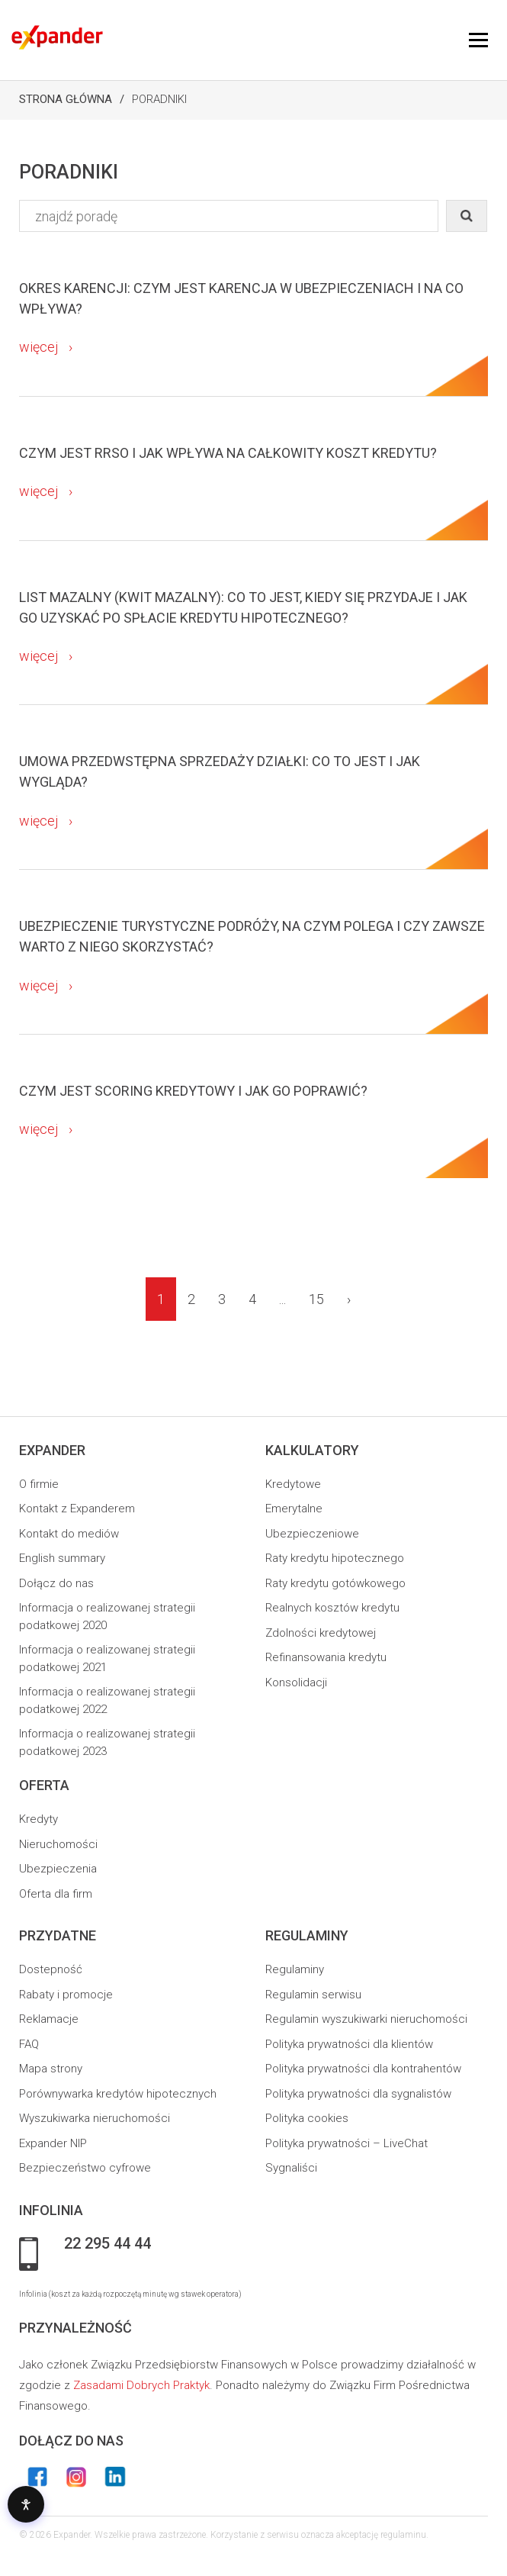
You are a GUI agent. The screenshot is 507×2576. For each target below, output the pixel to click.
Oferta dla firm (55, 1894)
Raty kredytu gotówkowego (335, 1583)
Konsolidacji (296, 1682)
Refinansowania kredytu (326, 1657)
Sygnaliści (291, 2168)
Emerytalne (293, 1508)
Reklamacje (49, 2019)
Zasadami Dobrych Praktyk (141, 2385)
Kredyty (38, 1819)
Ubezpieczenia (58, 1869)
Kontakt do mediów (69, 1534)
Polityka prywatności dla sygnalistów (358, 2094)
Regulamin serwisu (313, 1994)
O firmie (39, 1484)
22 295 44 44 (107, 2244)
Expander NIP (53, 2143)
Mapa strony (50, 2068)
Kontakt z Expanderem (77, 1508)
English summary (62, 1558)
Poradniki (159, 99)
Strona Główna (65, 99)
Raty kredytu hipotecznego (334, 1558)
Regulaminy (294, 1969)
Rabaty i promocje (66, 1994)
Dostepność (50, 1969)
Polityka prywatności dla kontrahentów (363, 2068)
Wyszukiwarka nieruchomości (94, 2118)
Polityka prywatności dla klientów (349, 2044)
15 (316, 1299)
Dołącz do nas (56, 1583)
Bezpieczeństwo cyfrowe (85, 2168)
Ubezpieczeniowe (312, 1534)
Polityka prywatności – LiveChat (346, 2143)
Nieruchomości (58, 1844)
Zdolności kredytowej (320, 1633)
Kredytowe (293, 1484)
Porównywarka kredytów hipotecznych (118, 2094)
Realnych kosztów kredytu (332, 1608)
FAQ (29, 2044)
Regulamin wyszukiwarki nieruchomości (366, 2019)
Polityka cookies (306, 2118)
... (282, 1299)
